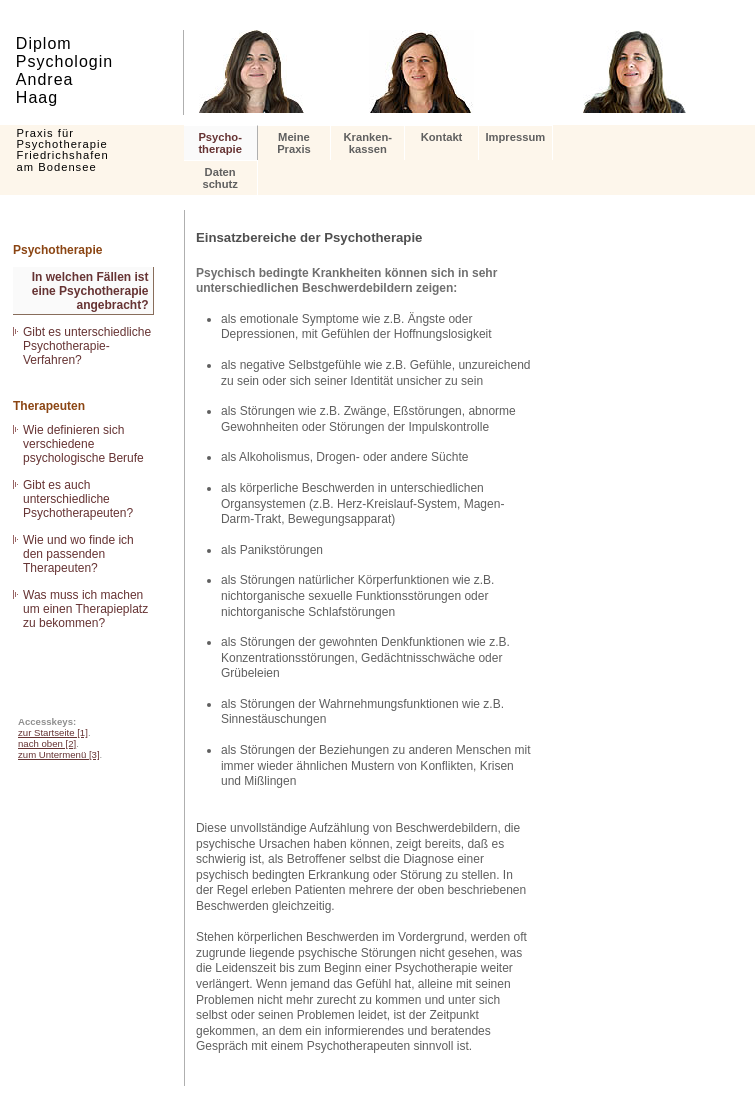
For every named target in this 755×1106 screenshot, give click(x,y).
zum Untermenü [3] (59, 754)
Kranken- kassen (367, 143)
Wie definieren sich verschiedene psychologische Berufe (83, 444)
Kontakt (442, 137)
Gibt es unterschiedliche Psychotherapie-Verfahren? (87, 346)
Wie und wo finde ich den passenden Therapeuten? (78, 554)
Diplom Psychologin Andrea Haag (64, 70)
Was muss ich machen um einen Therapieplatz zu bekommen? (85, 609)
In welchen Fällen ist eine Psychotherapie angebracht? (90, 291)
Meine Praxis (294, 143)
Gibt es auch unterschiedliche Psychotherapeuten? (78, 499)
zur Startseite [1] (53, 732)
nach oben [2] (47, 743)
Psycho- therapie (220, 143)
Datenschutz (219, 178)
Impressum (515, 137)
